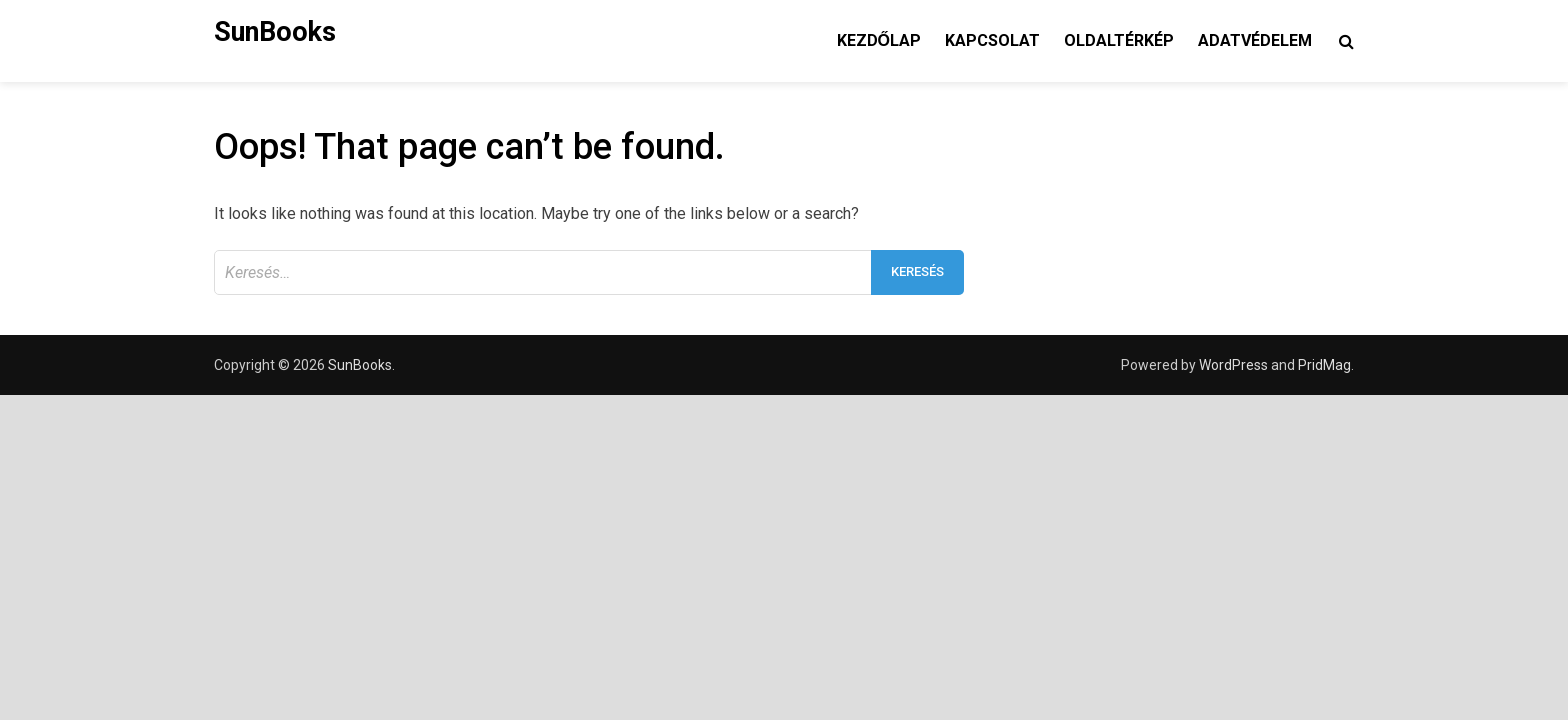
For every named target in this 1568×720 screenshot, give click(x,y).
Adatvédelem (1255, 40)
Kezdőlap (879, 40)
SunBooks (275, 32)
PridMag (1324, 365)
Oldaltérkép (1119, 40)
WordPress (1233, 365)
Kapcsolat (992, 40)
